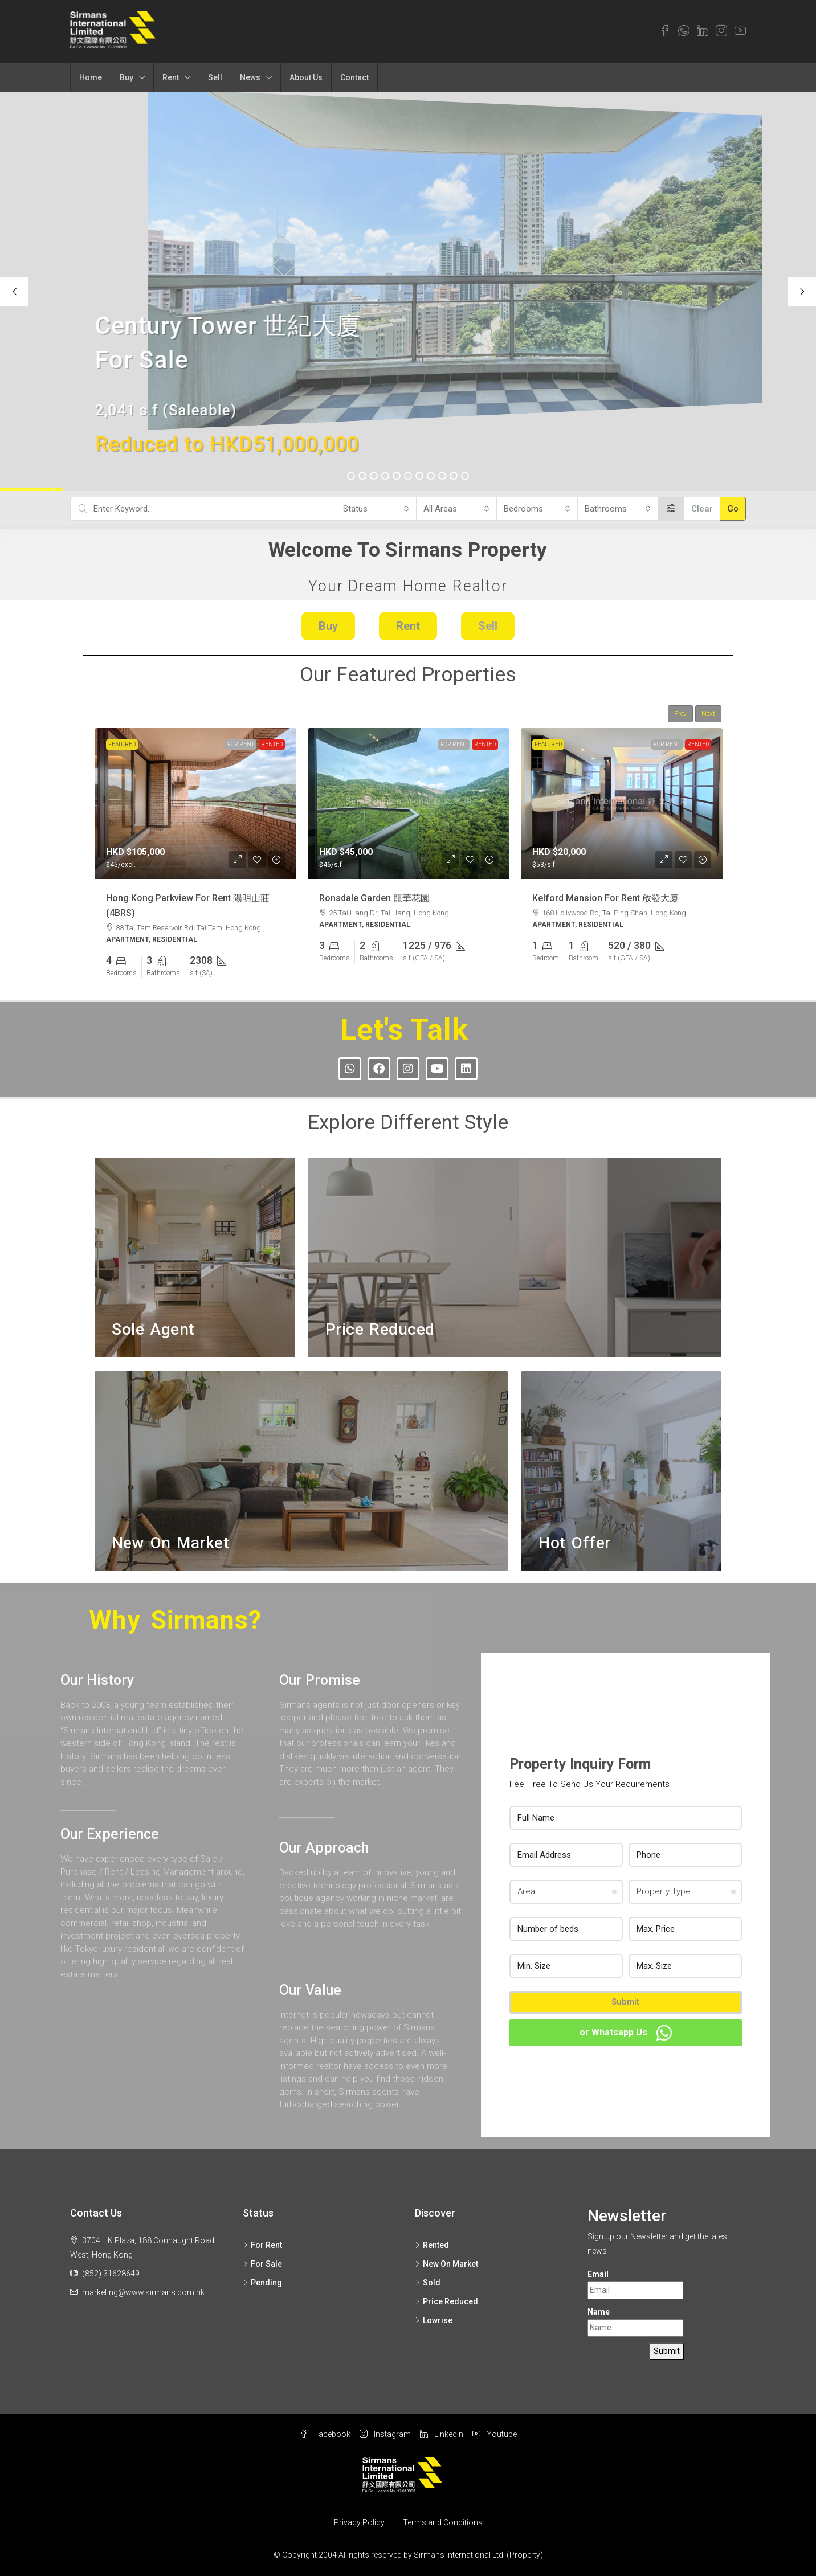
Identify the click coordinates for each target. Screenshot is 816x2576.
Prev (680, 714)
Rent (170, 77)
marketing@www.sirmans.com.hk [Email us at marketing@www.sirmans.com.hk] (143, 2292)
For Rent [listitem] (262, 2245)
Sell (215, 77)
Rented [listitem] (432, 2245)
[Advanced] (671, 509)
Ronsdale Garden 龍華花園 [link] (374, 897)
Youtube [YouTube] (494, 2434)
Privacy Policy (359, 2522)
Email (598, 2274)
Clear (702, 509)
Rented (272, 744)
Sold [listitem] (427, 2282)
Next (708, 714)
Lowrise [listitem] (433, 2320)
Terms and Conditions (443, 2522)
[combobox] (376, 509)
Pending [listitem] (262, 2282)
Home (90, 77)
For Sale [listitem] (262, 2263)
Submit (625, 2002)
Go (733, 509)
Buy (126, 77)
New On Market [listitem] (446, 2263)
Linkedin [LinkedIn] (441, 2434)
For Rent (240, 744)
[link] (195, 804)
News (250, 77)
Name (598, 2311)
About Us (306, 77)
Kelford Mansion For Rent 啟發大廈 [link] (605, 897)
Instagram (385, 2434)
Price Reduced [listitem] (446, 2301)
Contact (354, 77)
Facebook (325, 2434)
